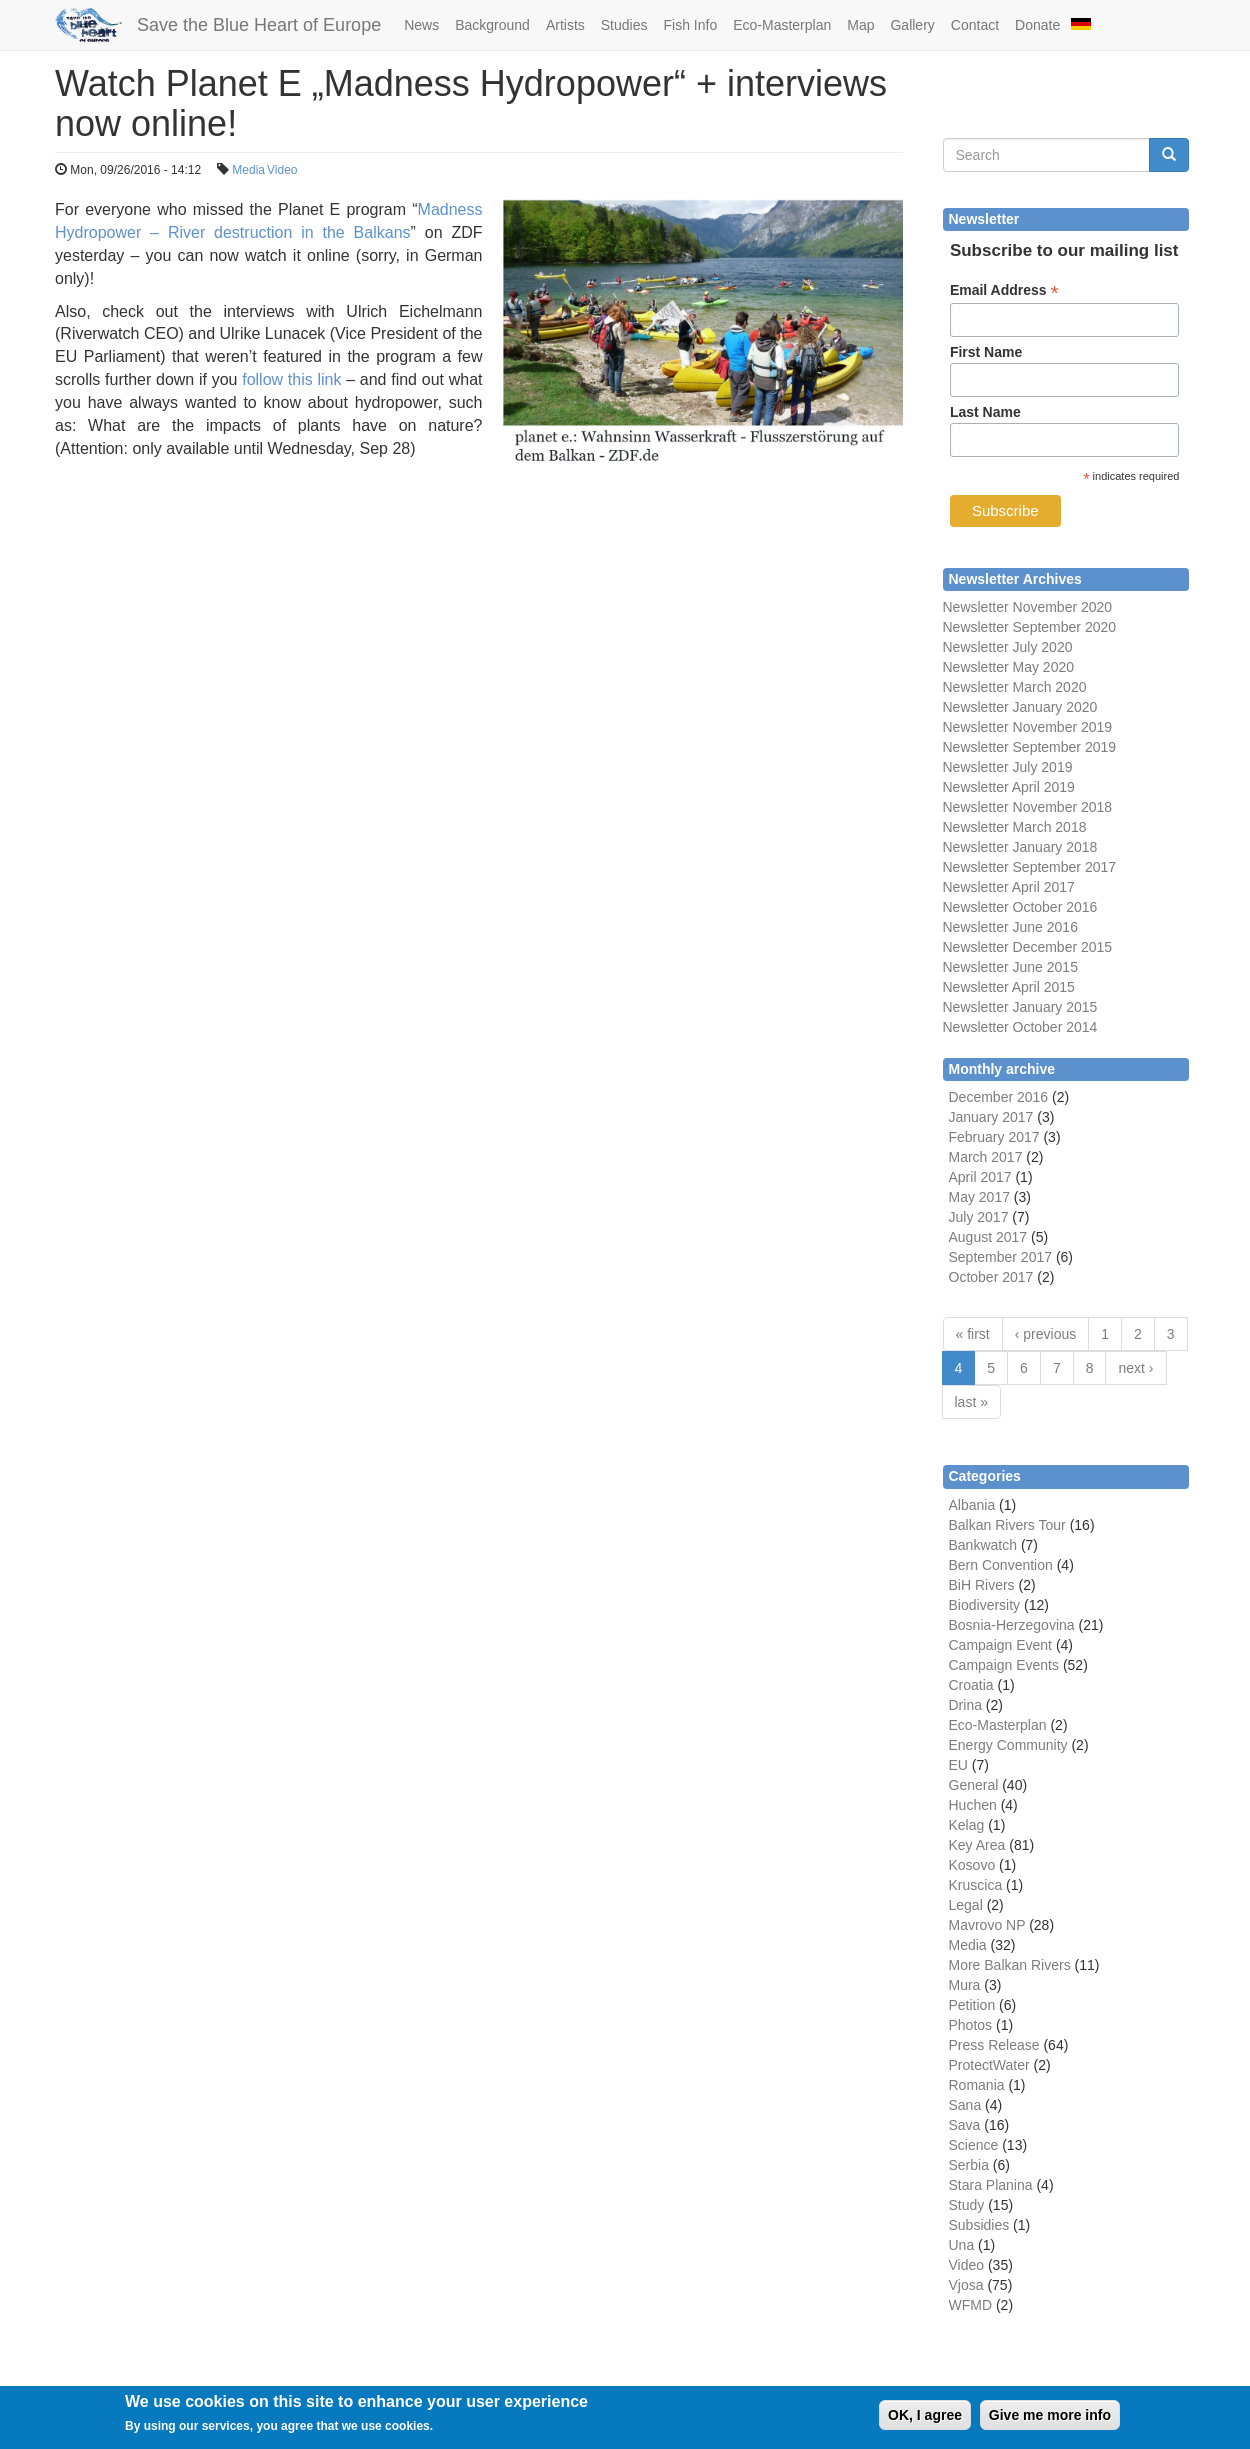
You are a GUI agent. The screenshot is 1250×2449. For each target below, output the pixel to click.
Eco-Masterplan (782, 25)
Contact (975, 25)
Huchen (973, 1805)
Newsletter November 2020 (1028, 607)
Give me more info (1050, 2421)
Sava (965, 2125)
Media (248, 170)
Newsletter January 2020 (1020, 707)
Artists (565, 25)
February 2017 (994, 1137)
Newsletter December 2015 (1028, 947)
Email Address (1004, 290)
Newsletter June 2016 (1010, 927)
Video (282, 170)
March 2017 (986, 1157)
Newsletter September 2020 (1030, 627)
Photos (971, 2025)
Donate (1037, 25)
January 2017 (991, 1117)
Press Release (994, 2045)
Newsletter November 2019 (1028, 727)
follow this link (291, 379)
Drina (965, 1705)
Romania (977, 2085)
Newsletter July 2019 (1008, 767)
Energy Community (1008, 1745)
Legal (966, 1905)
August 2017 (988, 1237)
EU (958, 1765)
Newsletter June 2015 (1010, 967)
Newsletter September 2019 (1030, 747)
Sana (965, 2105)
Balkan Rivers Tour (1007, 1525)
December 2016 (999, 1097)
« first (973, 1334)
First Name (986, 352)
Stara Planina (991, 2185)
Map (860, 25)
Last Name (985, 412)
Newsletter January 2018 (1020, 847)
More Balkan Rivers (1010, 1965)
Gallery (912, 25)
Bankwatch (983, 1545)
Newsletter (976, 867)
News (421, 25)
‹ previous (1045, 1334)
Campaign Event (1001, 1645)
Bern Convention (1001, 1565)
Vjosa (966, 2285)
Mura (965, 1985)
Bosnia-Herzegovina (1012, 1625)
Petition (972, 2005)
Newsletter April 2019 (1009, 787)
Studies (624, 25)
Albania (972, 1505)
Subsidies (979, 2225)
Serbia (969, 2165)
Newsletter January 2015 (1020, 1007)
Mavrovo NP (987, 1925)
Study (967, 2205)
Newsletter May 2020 (1009, 667)
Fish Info (690, 25)
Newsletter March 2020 (1015, 687)
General (974, 1785)
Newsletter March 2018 (1015, 827)
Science (974, 2145)
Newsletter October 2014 (1020, 1027)
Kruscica (976, 1885)
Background (492, 25)
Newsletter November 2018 (1028, 807)
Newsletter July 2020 (1008, 647)
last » (971, 1402)
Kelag (967, 1825)
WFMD (971, 2305)
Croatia (971, 1685)
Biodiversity (985, 1605)
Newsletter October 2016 (1020, 907)
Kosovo (972, 1865)
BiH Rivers (982, 1585)
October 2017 (991, 1277)
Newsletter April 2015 (1009, 987)
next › (1135, 1368)
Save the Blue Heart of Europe (259, 25)
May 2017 (979, 1197)
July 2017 (979, 1217)
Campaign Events (1004, 1665)
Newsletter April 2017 (1009, 887)
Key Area (977, 1845)
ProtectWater (989, 2065)
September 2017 (1062, 867)
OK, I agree (925, 2421)
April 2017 (980, 1177)
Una (962, 2245)
